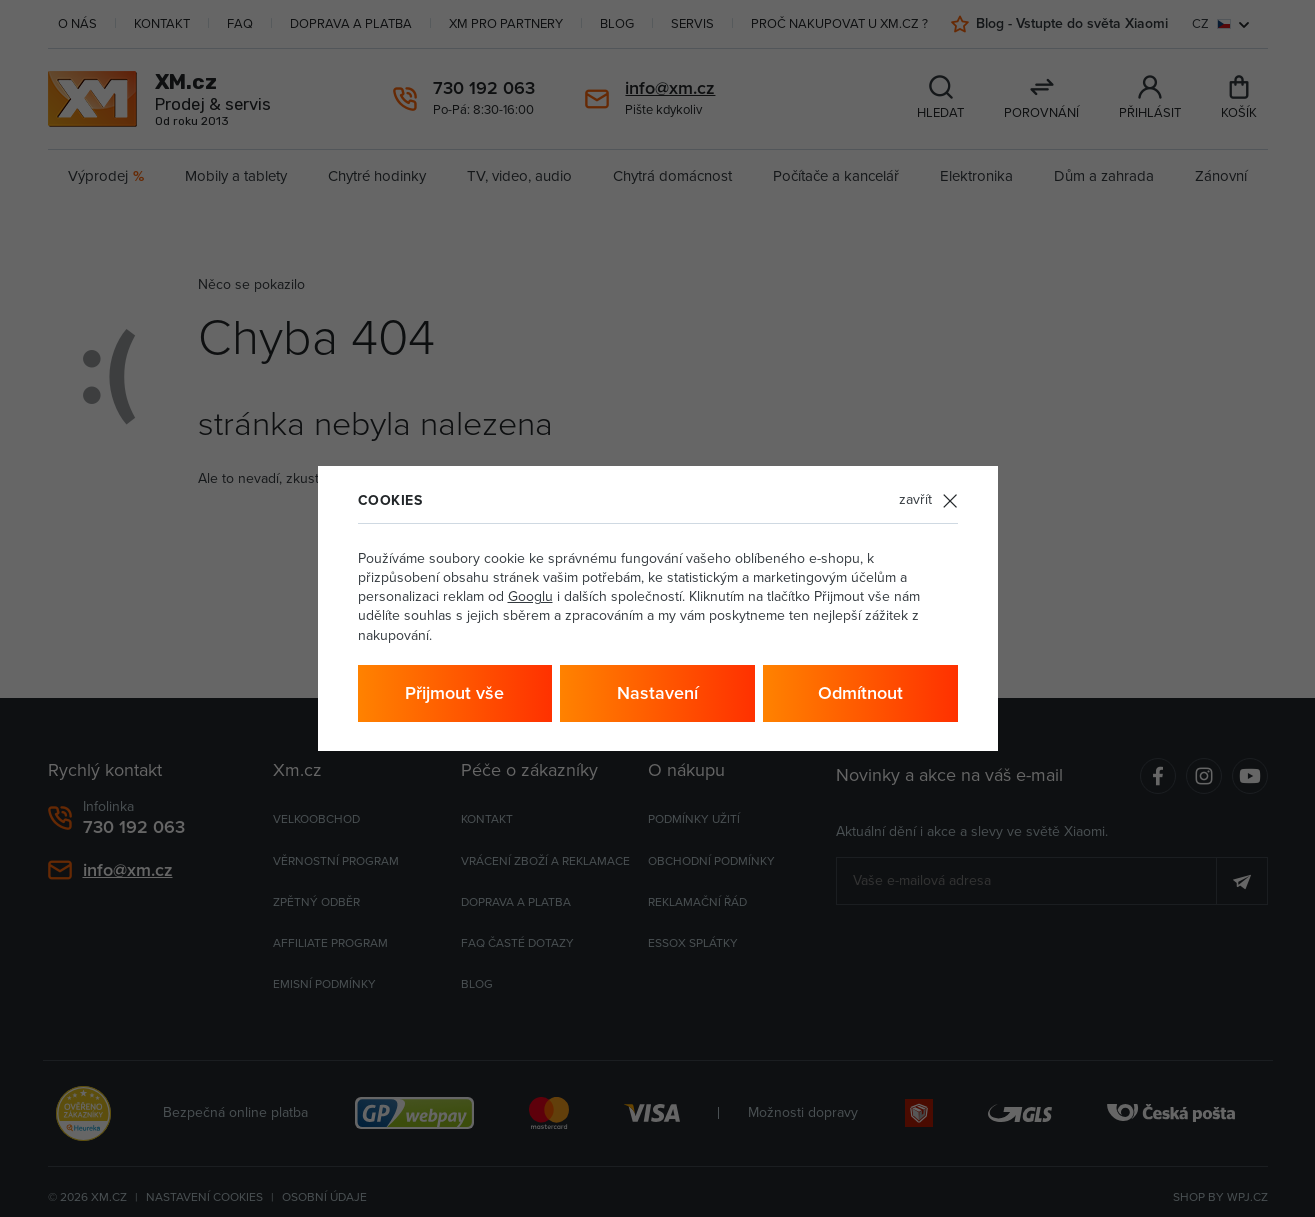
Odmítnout (860, 693)
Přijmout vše (454, 693)
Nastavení (657, 693)
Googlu (530, 596)
